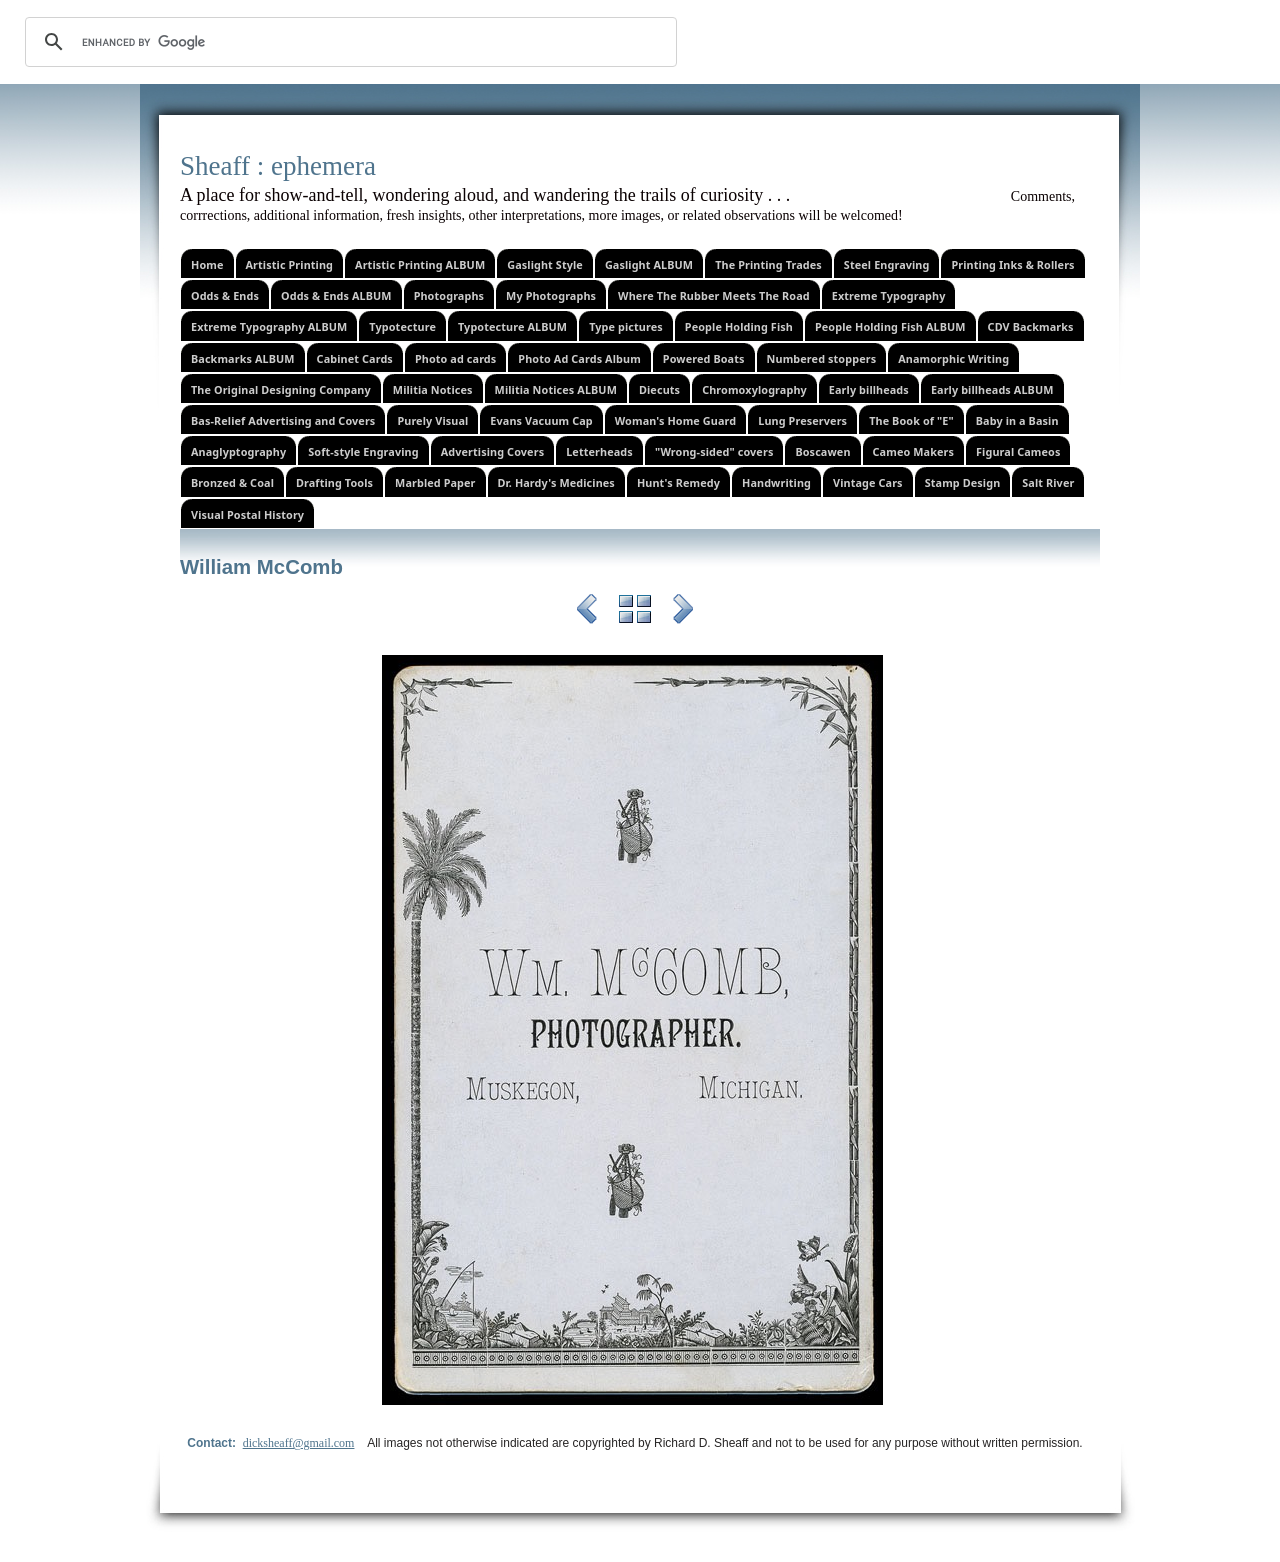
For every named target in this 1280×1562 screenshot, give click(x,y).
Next (683, 612)
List (635, 612)
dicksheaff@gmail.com (299, 1443)
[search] (348, 42)
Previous (587, 612)
